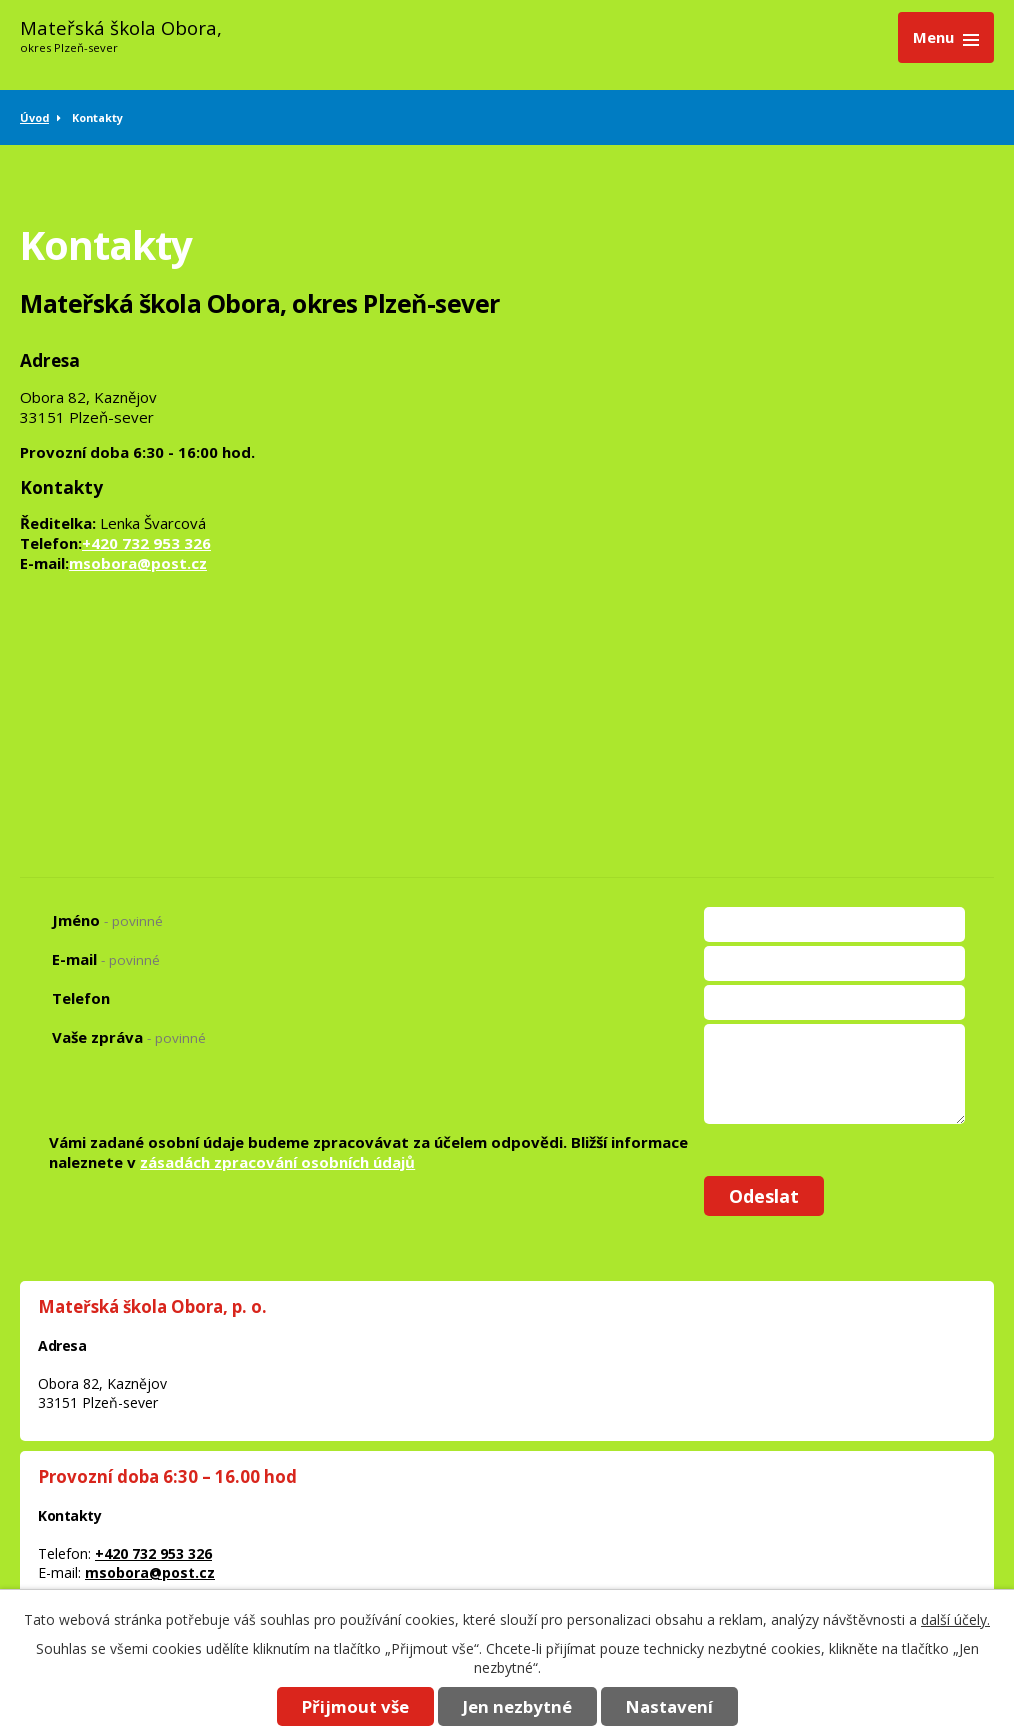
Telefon (81, 998)
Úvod (34, 117)
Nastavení (669, 1706)
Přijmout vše (355, 1706)
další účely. (955, 1619)
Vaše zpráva (129, 1037)
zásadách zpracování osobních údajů (277, 1162)
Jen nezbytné (517, 1706)
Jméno (107, 920)
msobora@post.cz (138, 563)
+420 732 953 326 (146, 543)
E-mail (106, 959)
